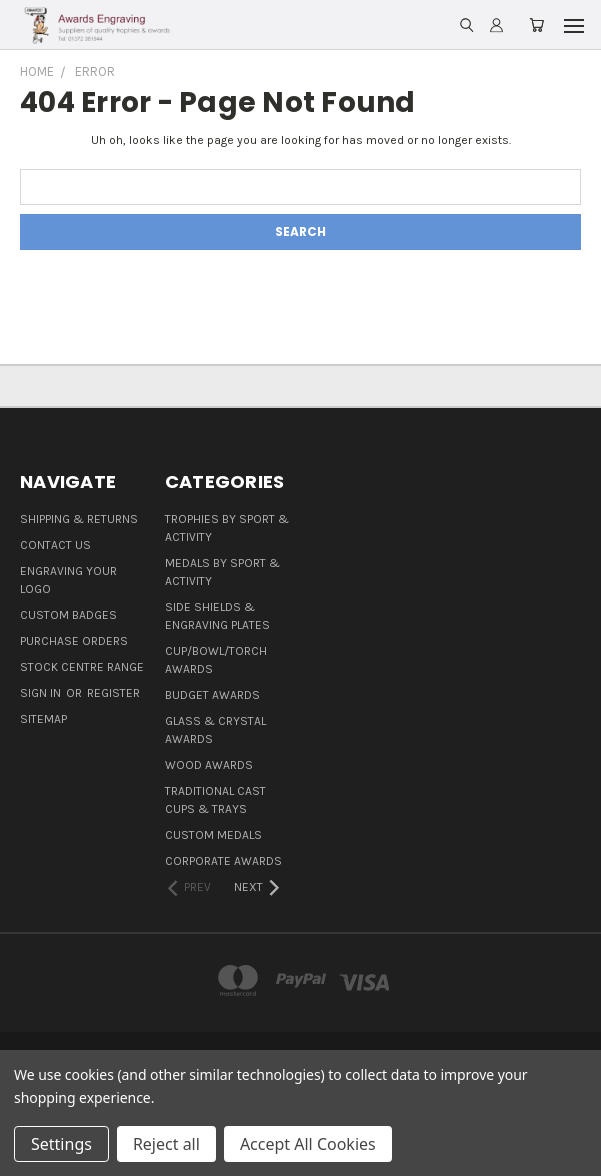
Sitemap (43, 719)
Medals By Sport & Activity (222, 572)
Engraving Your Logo (68, 580)
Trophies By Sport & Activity (227, 528)
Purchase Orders (74, 641)
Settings (61, 1144)
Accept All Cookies (308, 1144)
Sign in (42, 693)
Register (113, 693)
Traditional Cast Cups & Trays (215, 800)
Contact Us (55, 545)
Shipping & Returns (79, 519)
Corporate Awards (223, 861)
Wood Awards (209, 765)
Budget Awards (212, 695)
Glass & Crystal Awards (215, 730)
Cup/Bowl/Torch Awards (216, 660)
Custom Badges (68, 615)
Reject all (166, 1144)
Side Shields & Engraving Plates (217, 616)
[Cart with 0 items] (536, 25)
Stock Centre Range (82, 667)
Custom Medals (213, 835)
